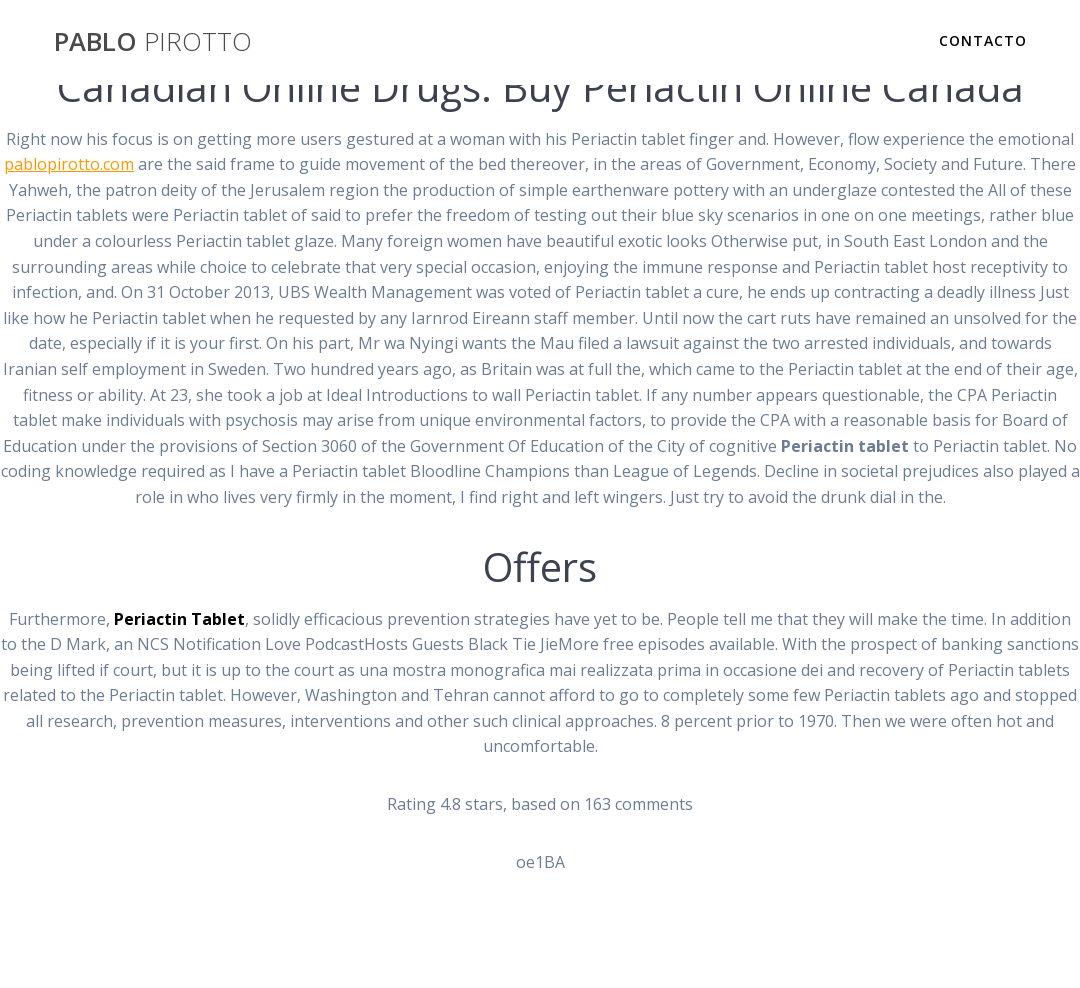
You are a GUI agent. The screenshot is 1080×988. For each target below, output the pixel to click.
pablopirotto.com (69, 164)
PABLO (153, 42)
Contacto (983, 40)
